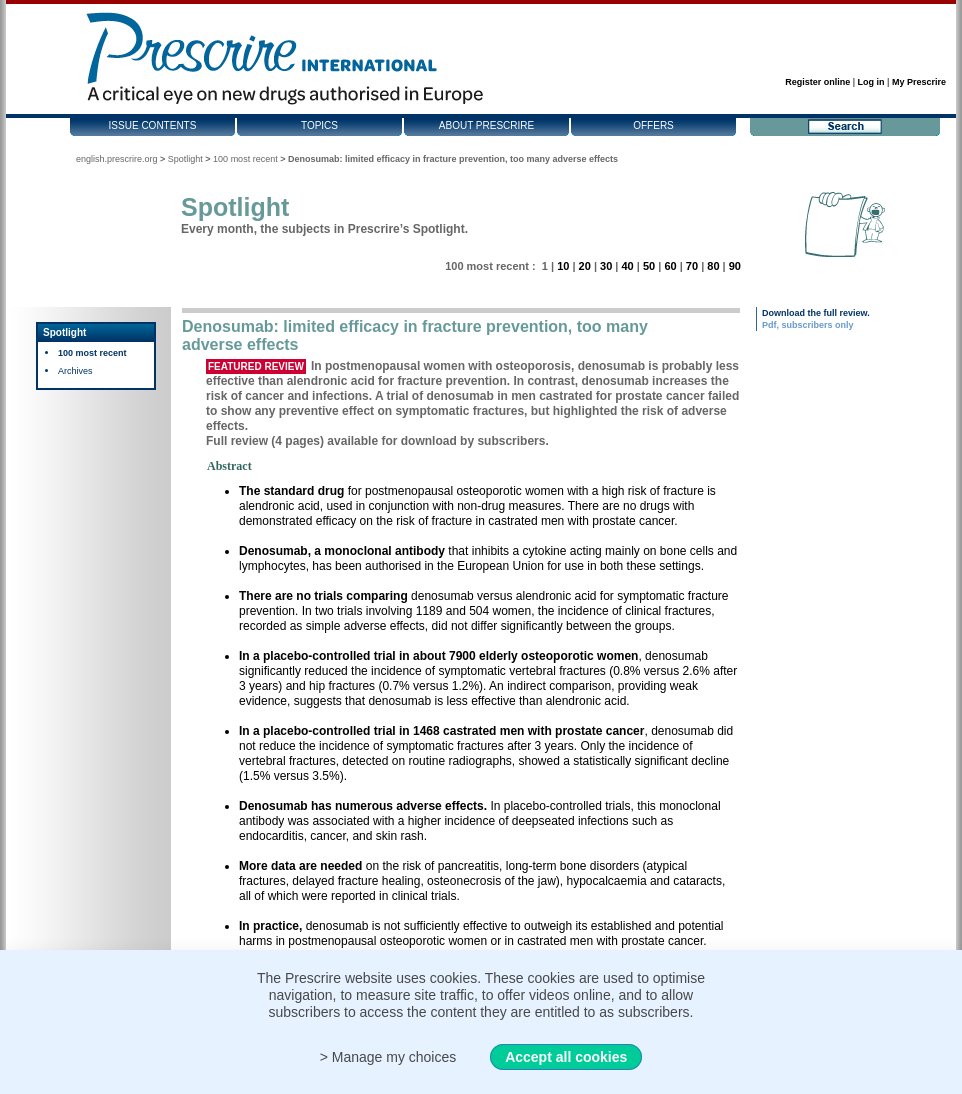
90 (735, 266)
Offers (653, 125)
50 (649, 266)
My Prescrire (919, 82)
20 (585, 266)
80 (713, 266)
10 (563, 266)
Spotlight (185, 159)
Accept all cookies (566, 1057)
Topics (319, 125)
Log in (871, 82)
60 (670, 266)
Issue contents (153, 125)
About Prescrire (486, 125)
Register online (817, 82)
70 (692, 266)
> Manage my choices (388, 1057)
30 (606, 266)
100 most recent (245, 159)
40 (627, 266)
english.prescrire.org (117, 159)
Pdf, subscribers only (808, 325)
